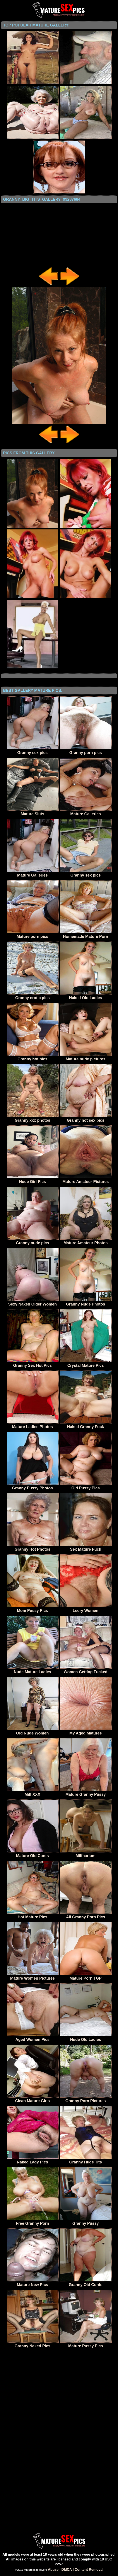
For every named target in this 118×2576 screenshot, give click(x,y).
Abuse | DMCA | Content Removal (75, 2569)
